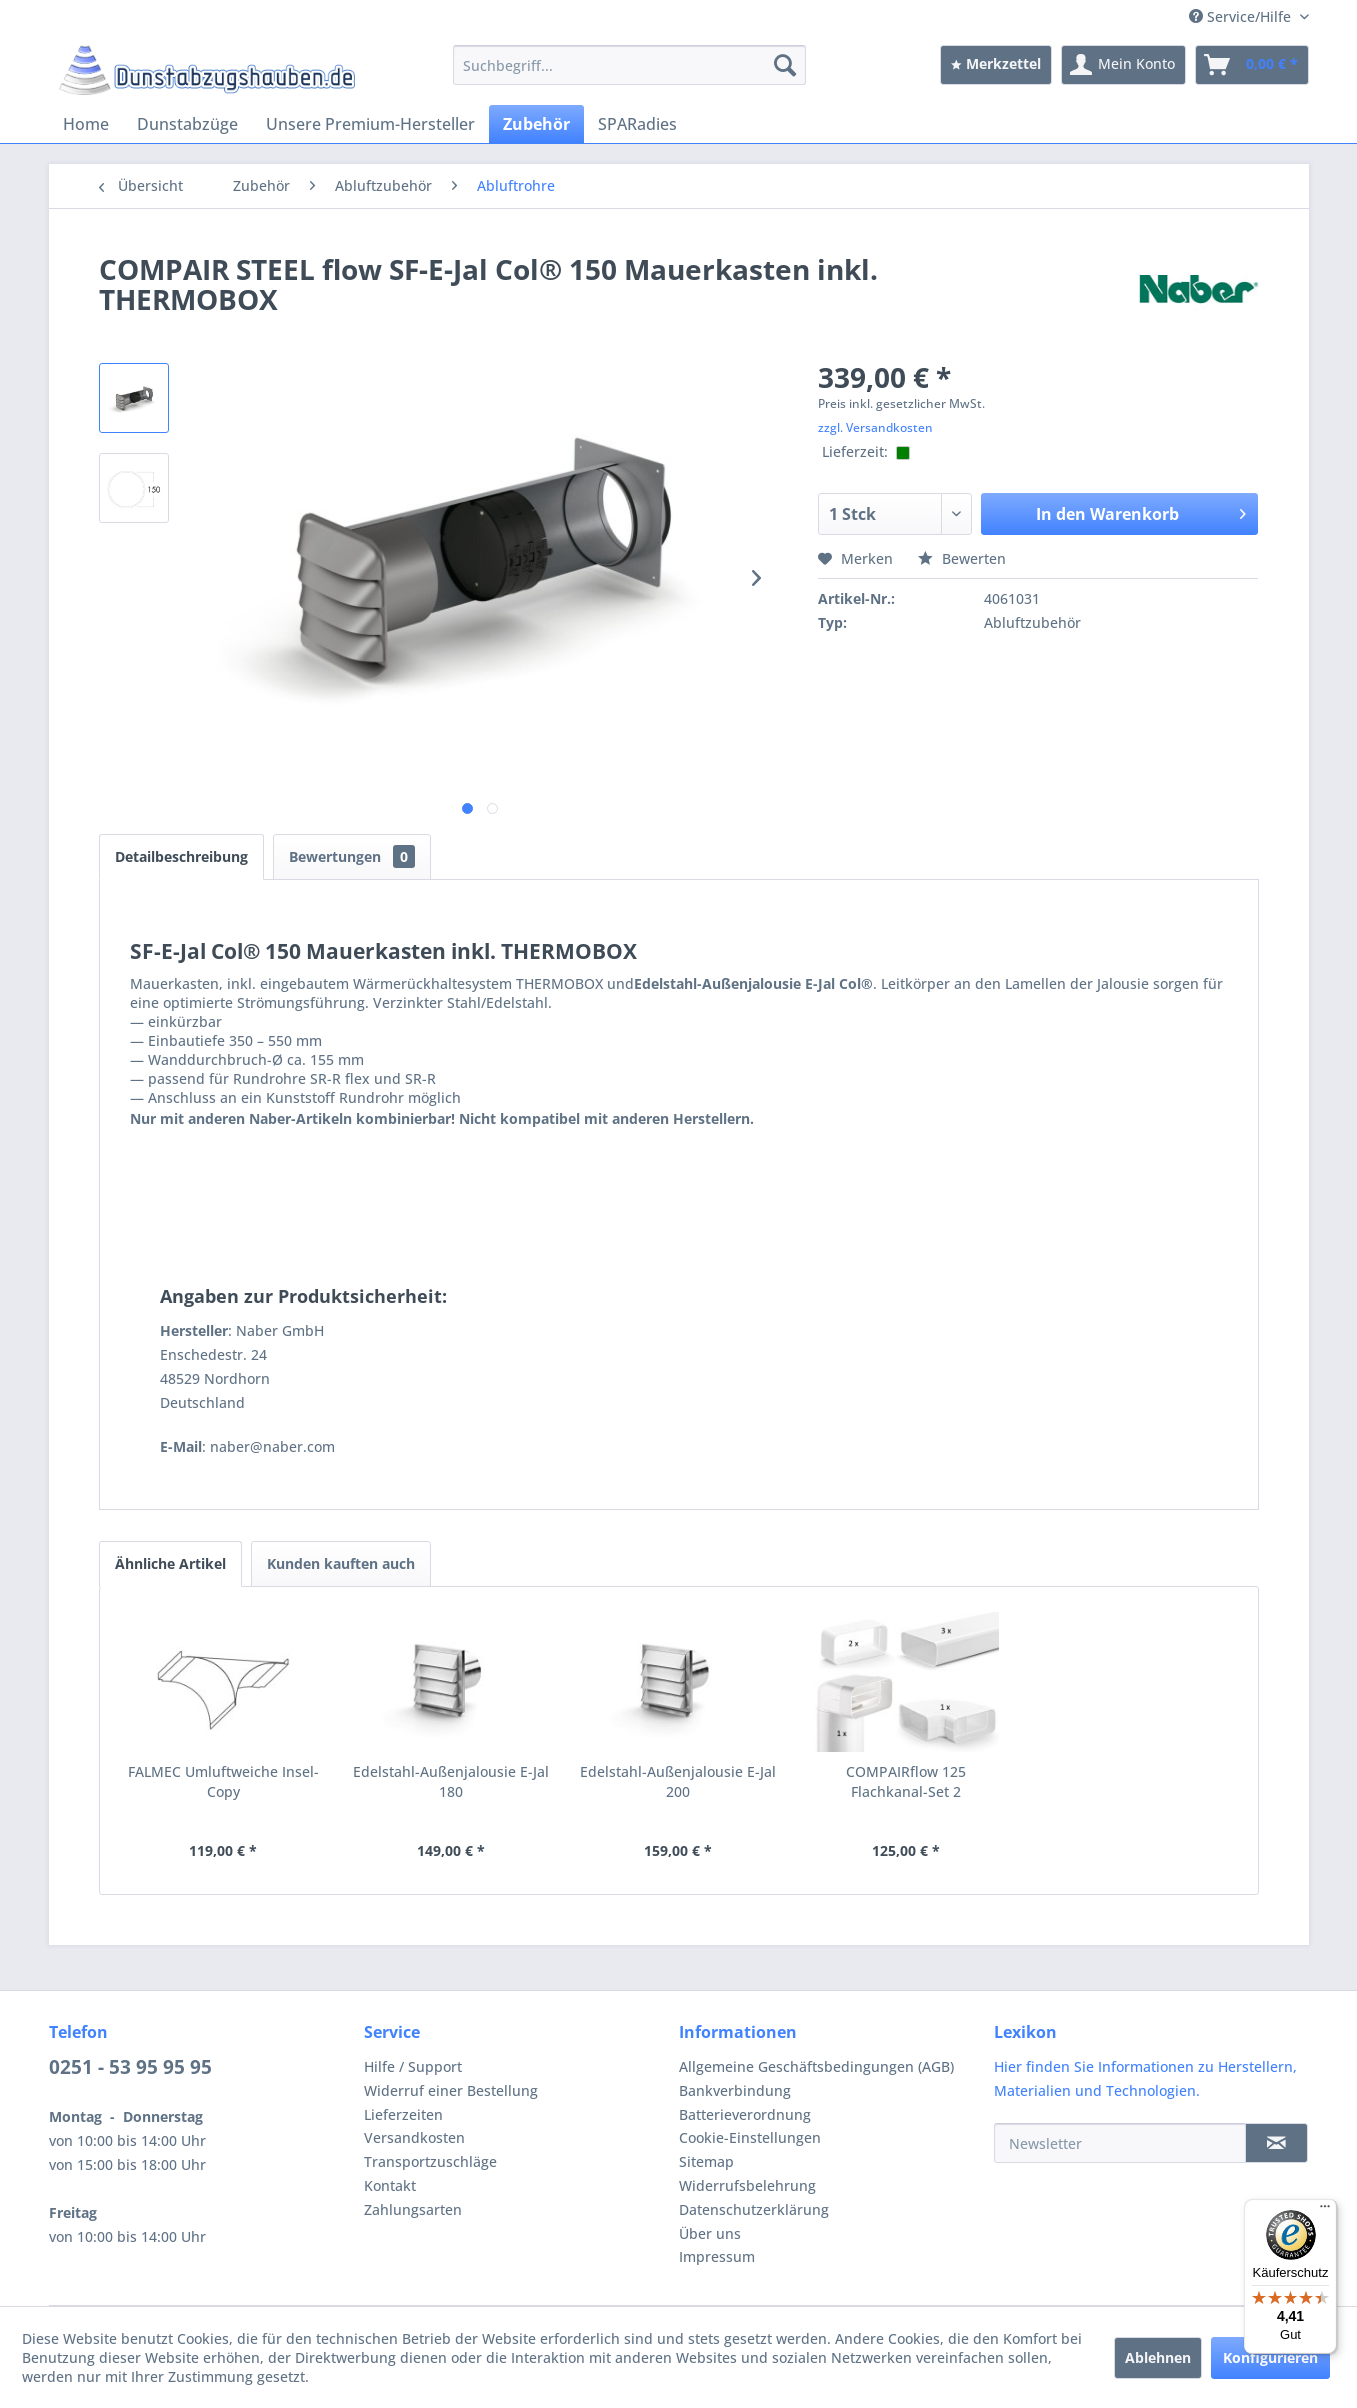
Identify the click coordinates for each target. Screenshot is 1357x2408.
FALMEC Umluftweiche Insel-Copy (223, 1781)
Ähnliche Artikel (170, 1563)
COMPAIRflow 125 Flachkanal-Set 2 (906, 1781)
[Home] (86, 124)
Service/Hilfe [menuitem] (1242, 16)
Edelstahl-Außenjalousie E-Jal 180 (451, 1781)
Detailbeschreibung (181, 856)
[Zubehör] (536, 124)
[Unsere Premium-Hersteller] (370, 124)
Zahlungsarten (413, 2209)
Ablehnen (1158, 2357)
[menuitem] (629, 65)
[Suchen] (785, 65)
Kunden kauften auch (341, 1563)
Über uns (710, 2233)
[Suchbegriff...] (629, 65)
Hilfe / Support (413, 2066)
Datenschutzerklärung (754, 2209)
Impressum (717, 2256)
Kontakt (390, 2185)
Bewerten (962, 558)
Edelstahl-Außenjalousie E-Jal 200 (678, 1781)
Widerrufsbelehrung (747, 2185)
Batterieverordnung (745, 2114)
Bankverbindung (735, 2090)
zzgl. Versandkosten (875, 427)
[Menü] (1325, 2211)
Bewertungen (352, 856)
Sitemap (706, 2161)
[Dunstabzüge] (187, 124)
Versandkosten (414, 2137)
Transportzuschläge (430, 2161)
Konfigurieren (1270, 2357)
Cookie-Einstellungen (750, 2137)
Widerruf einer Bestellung (451, 2090)
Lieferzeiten (403, 2114)
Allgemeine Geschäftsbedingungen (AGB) (816, 2066)
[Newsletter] (1120, 2143)
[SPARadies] (637, 124)
